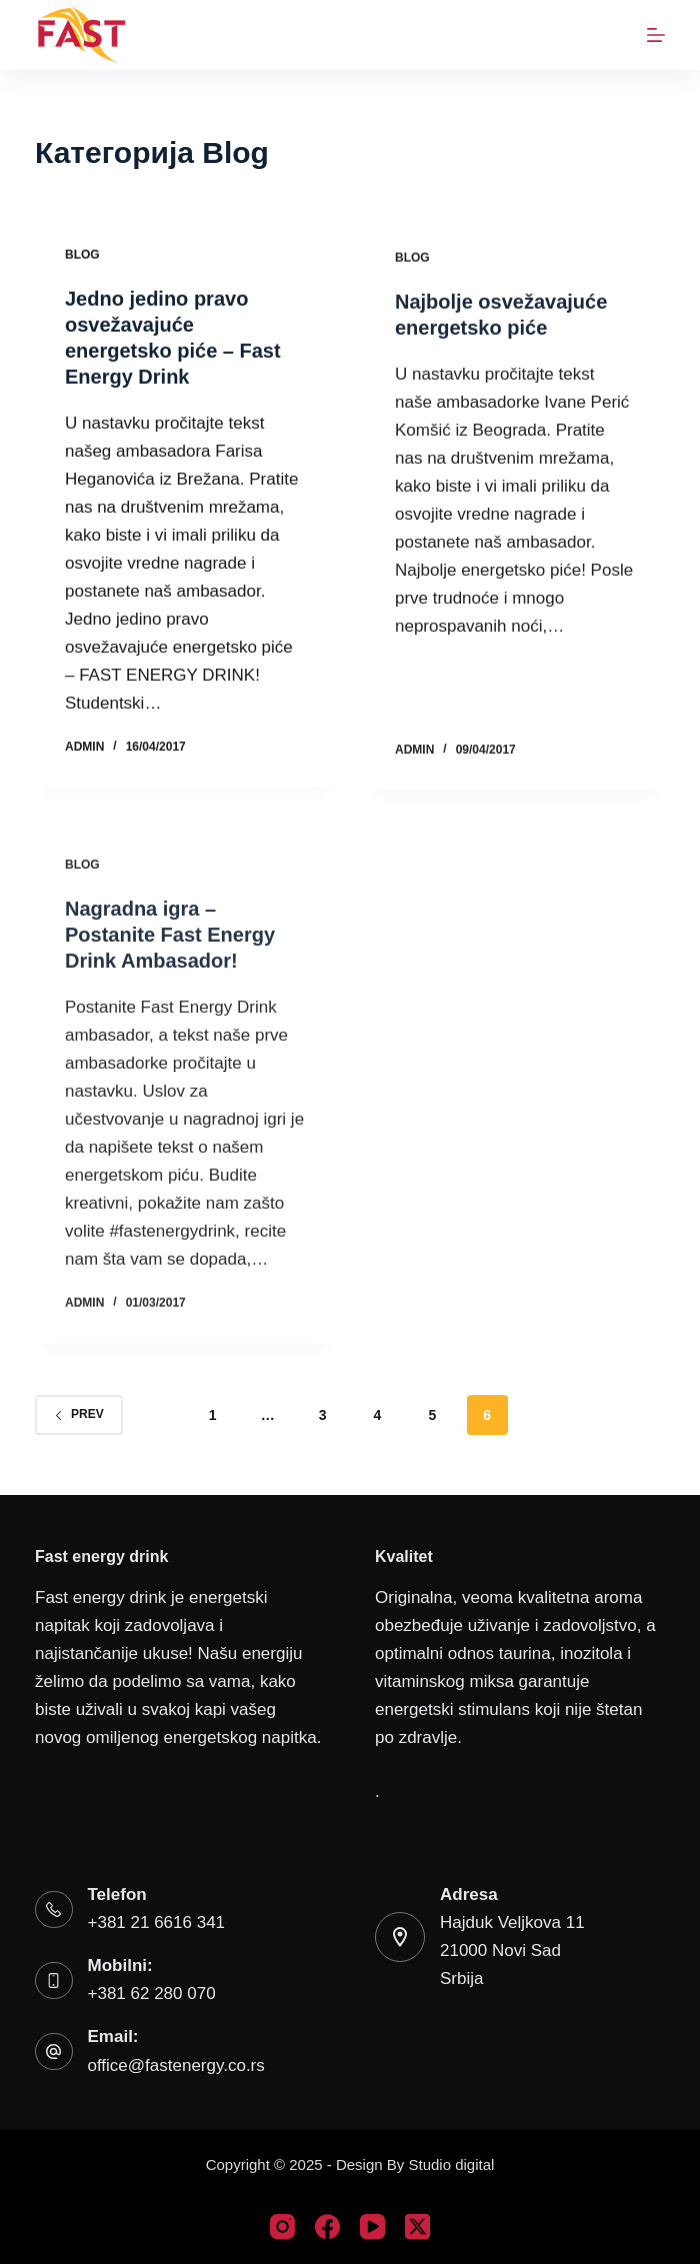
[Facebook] (327, 2226)
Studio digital (451, 2164)
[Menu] (656, 35)
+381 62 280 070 (152, 1993)
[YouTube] (372, 2226)
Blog (82, 256)
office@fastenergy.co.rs (176, 2065)
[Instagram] (282, 2226)
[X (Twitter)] (417, 2226)
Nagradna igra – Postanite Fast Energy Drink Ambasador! (170, 947)
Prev (79, 1414)
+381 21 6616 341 (157, 1922)
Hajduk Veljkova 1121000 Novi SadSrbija (512, 1950)
